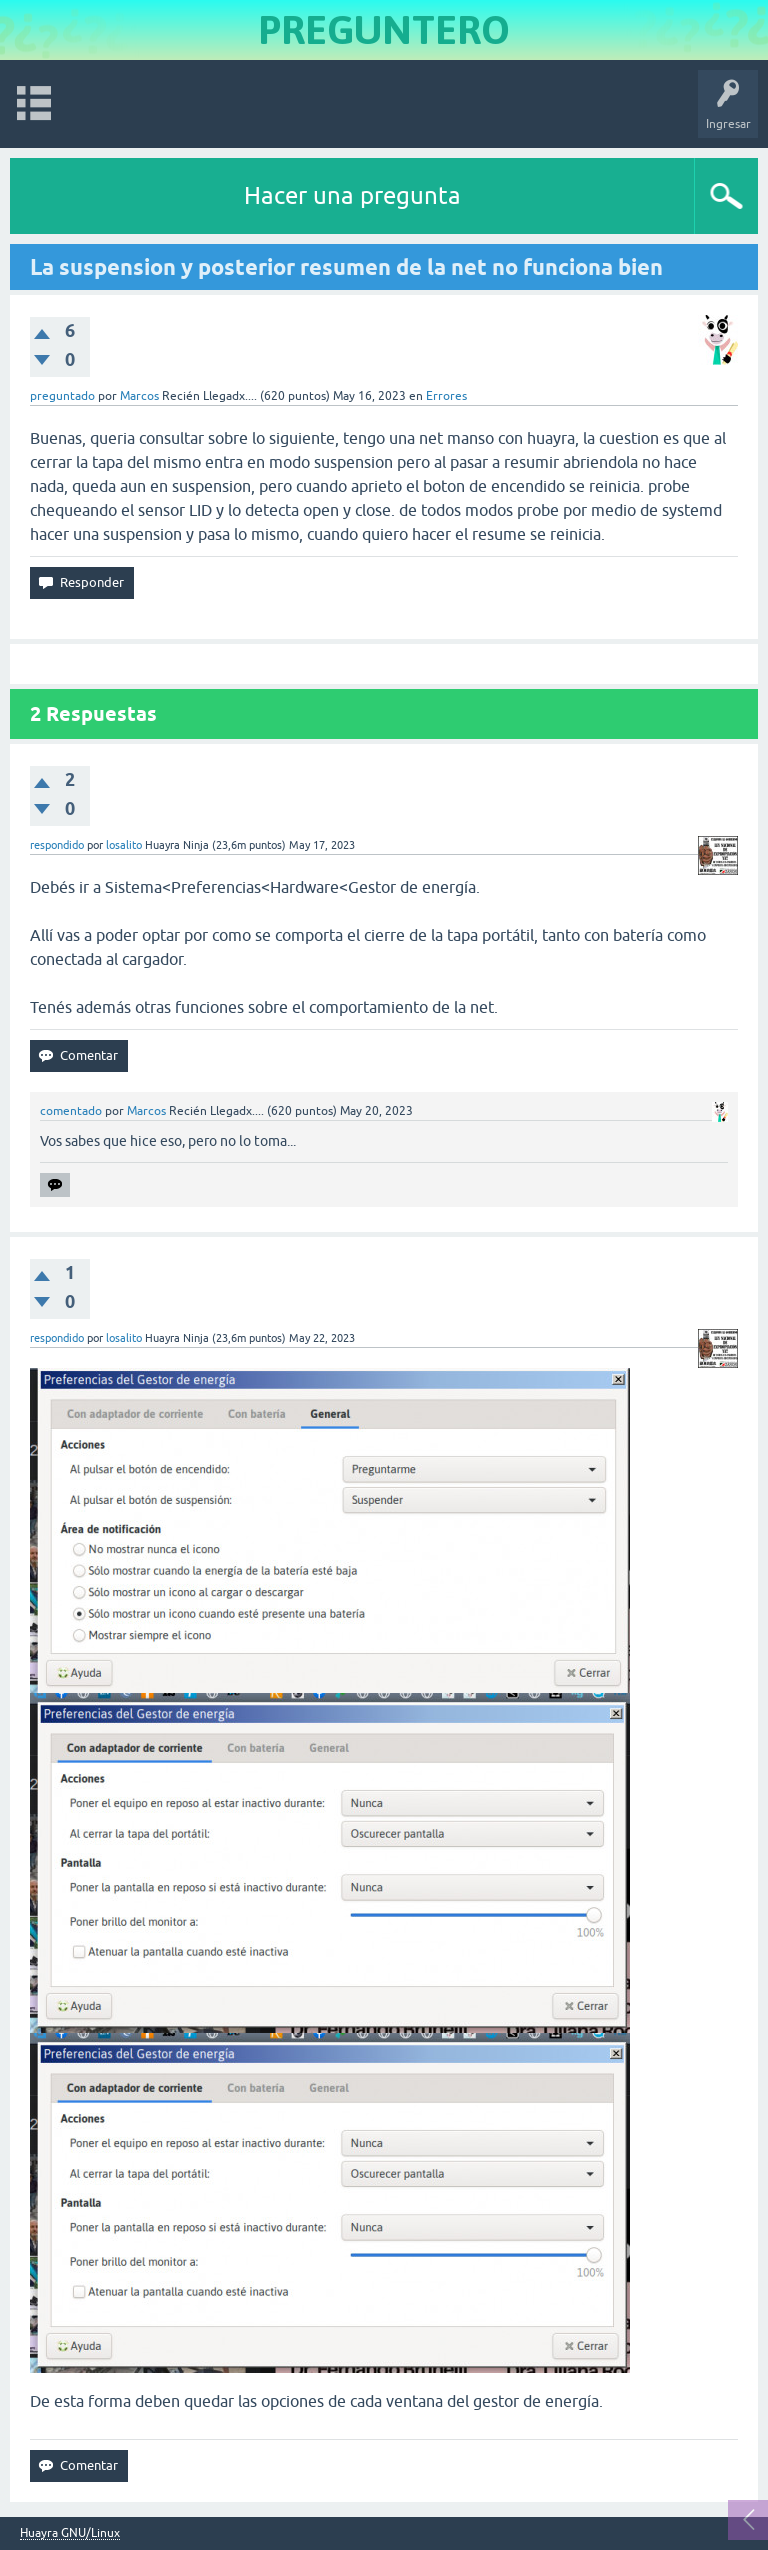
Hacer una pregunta (352, 195)
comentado (71, 1111)
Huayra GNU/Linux (70, 2533)
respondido (57, 845)
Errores (446, 396)
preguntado (62, 396)
